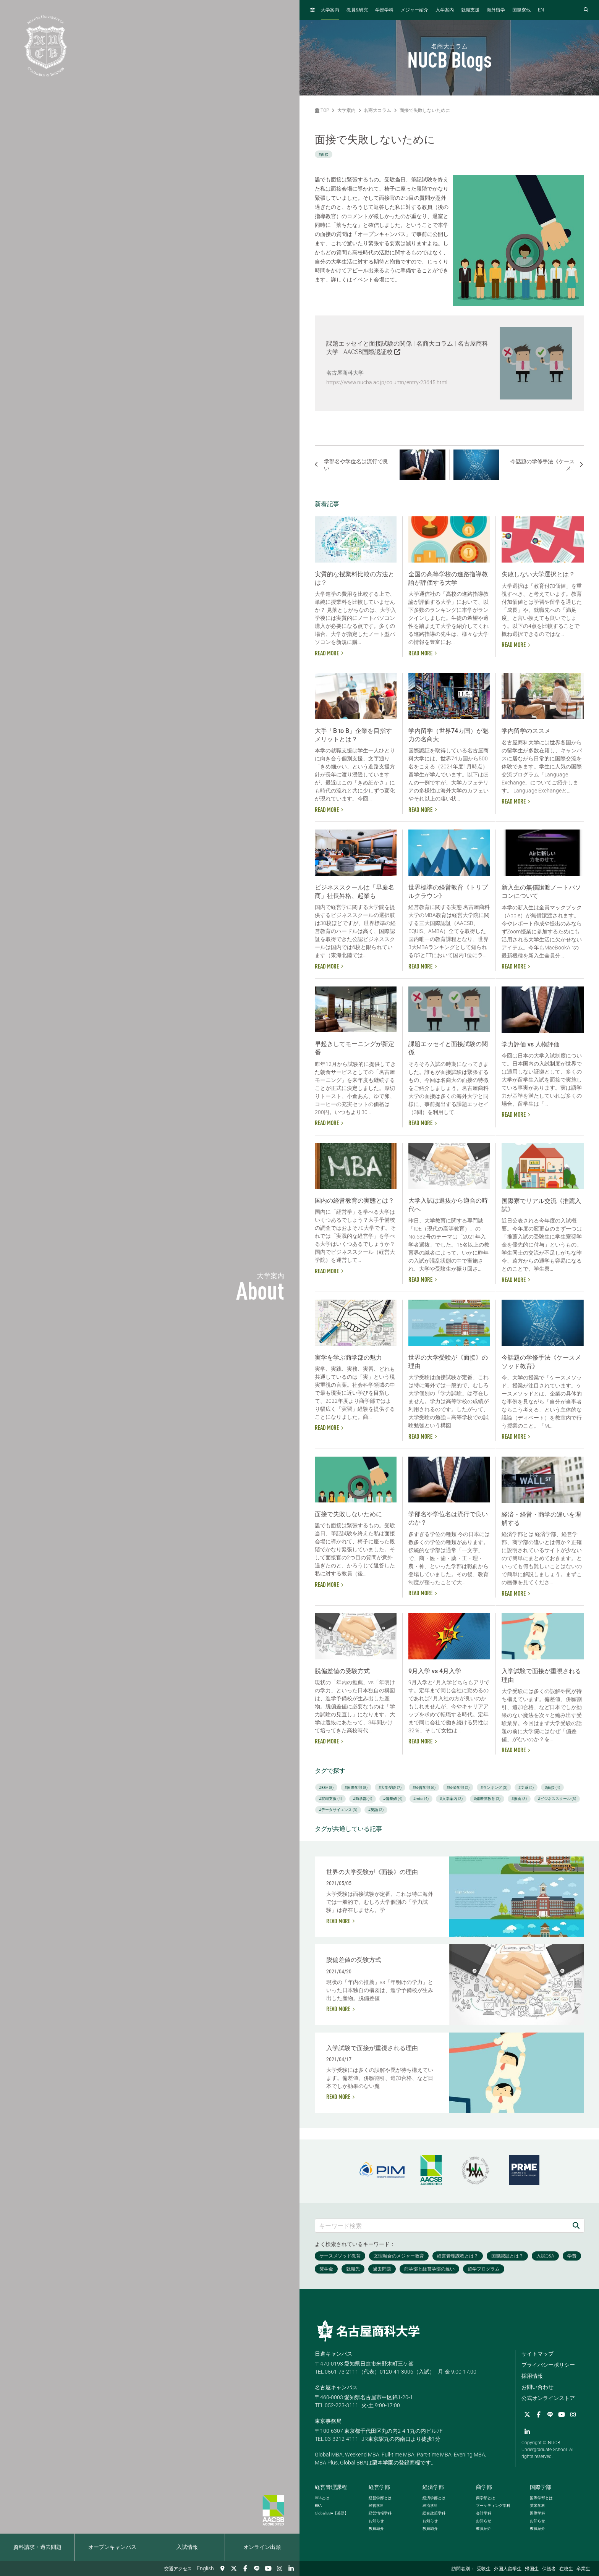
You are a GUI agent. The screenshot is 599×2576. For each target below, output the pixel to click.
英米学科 (537, 2505)
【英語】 (331, 2513)
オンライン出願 (262, 2547)
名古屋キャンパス (336, 2387)
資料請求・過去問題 (37, 2547)
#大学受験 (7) (390, 1787)
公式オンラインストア (548, 2398)
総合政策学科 (434, 2513)
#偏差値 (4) (392, 1799)
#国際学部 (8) (356, 1787)
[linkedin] (291, 2568)
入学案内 (444, 10)
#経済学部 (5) (458, 1787)
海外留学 (496, 10)
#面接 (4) (552, 1787)
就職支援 (470, 10)
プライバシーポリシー (548, 2365)
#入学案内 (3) (451, 1799)
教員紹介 (376, 2528)
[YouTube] (268, 2568)
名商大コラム (377, 110)
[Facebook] (245, 2568)
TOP (322, 110)
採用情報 (532, 2376)
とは (322, 2498)
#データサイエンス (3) (338, 1810)
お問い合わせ (537, 2387)
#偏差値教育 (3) (487, 1799)
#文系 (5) (526, 1787)
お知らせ (376, 2521)
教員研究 (357, 10)
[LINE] (256, 2568)
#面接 (324, 154)
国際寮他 (521, 10)
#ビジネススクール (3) (557, 1799)
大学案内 (330, 10)
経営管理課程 (331, 2487)
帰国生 (532, 2568)
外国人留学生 (507, 2568)
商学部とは (485, 2498)
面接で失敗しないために (425, 110)
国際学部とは (541, 2498)
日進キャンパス (333, 2354)
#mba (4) (421, 1799)
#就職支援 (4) (330, 1799)
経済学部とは (434, 2498)
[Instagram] (279, 2568)
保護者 (549, 2568)
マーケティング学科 (493, 2505)
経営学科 (376, 2505)
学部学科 (384, 10)
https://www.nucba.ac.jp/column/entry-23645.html (386, 382)
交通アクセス (178, 2568)
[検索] (576, 2225)
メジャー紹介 (414, 10)
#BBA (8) (326, 1787)
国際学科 (537, 2513)
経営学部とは (380, 2498)
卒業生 (583, 2568)
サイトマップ (537, 2354)
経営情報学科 (380, 2513)
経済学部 (433, 2487)
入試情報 (187, 2547)
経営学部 (379, 2487)
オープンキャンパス (112, 2547)
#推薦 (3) (519, 1799)
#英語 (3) (376, 1810)
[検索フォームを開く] (586, 10)
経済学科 (430, 2505)
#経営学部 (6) (424, 1787)
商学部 (484, 2487)
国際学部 (540, 2487)
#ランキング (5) (494, 1787)
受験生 (484, 2568)
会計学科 (483, 2513)
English (205, 2568)
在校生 (566, 2568)
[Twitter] (234, 2568)
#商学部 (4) (362, 1799)
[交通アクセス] (222, 2568)
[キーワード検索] (441, 2225)
